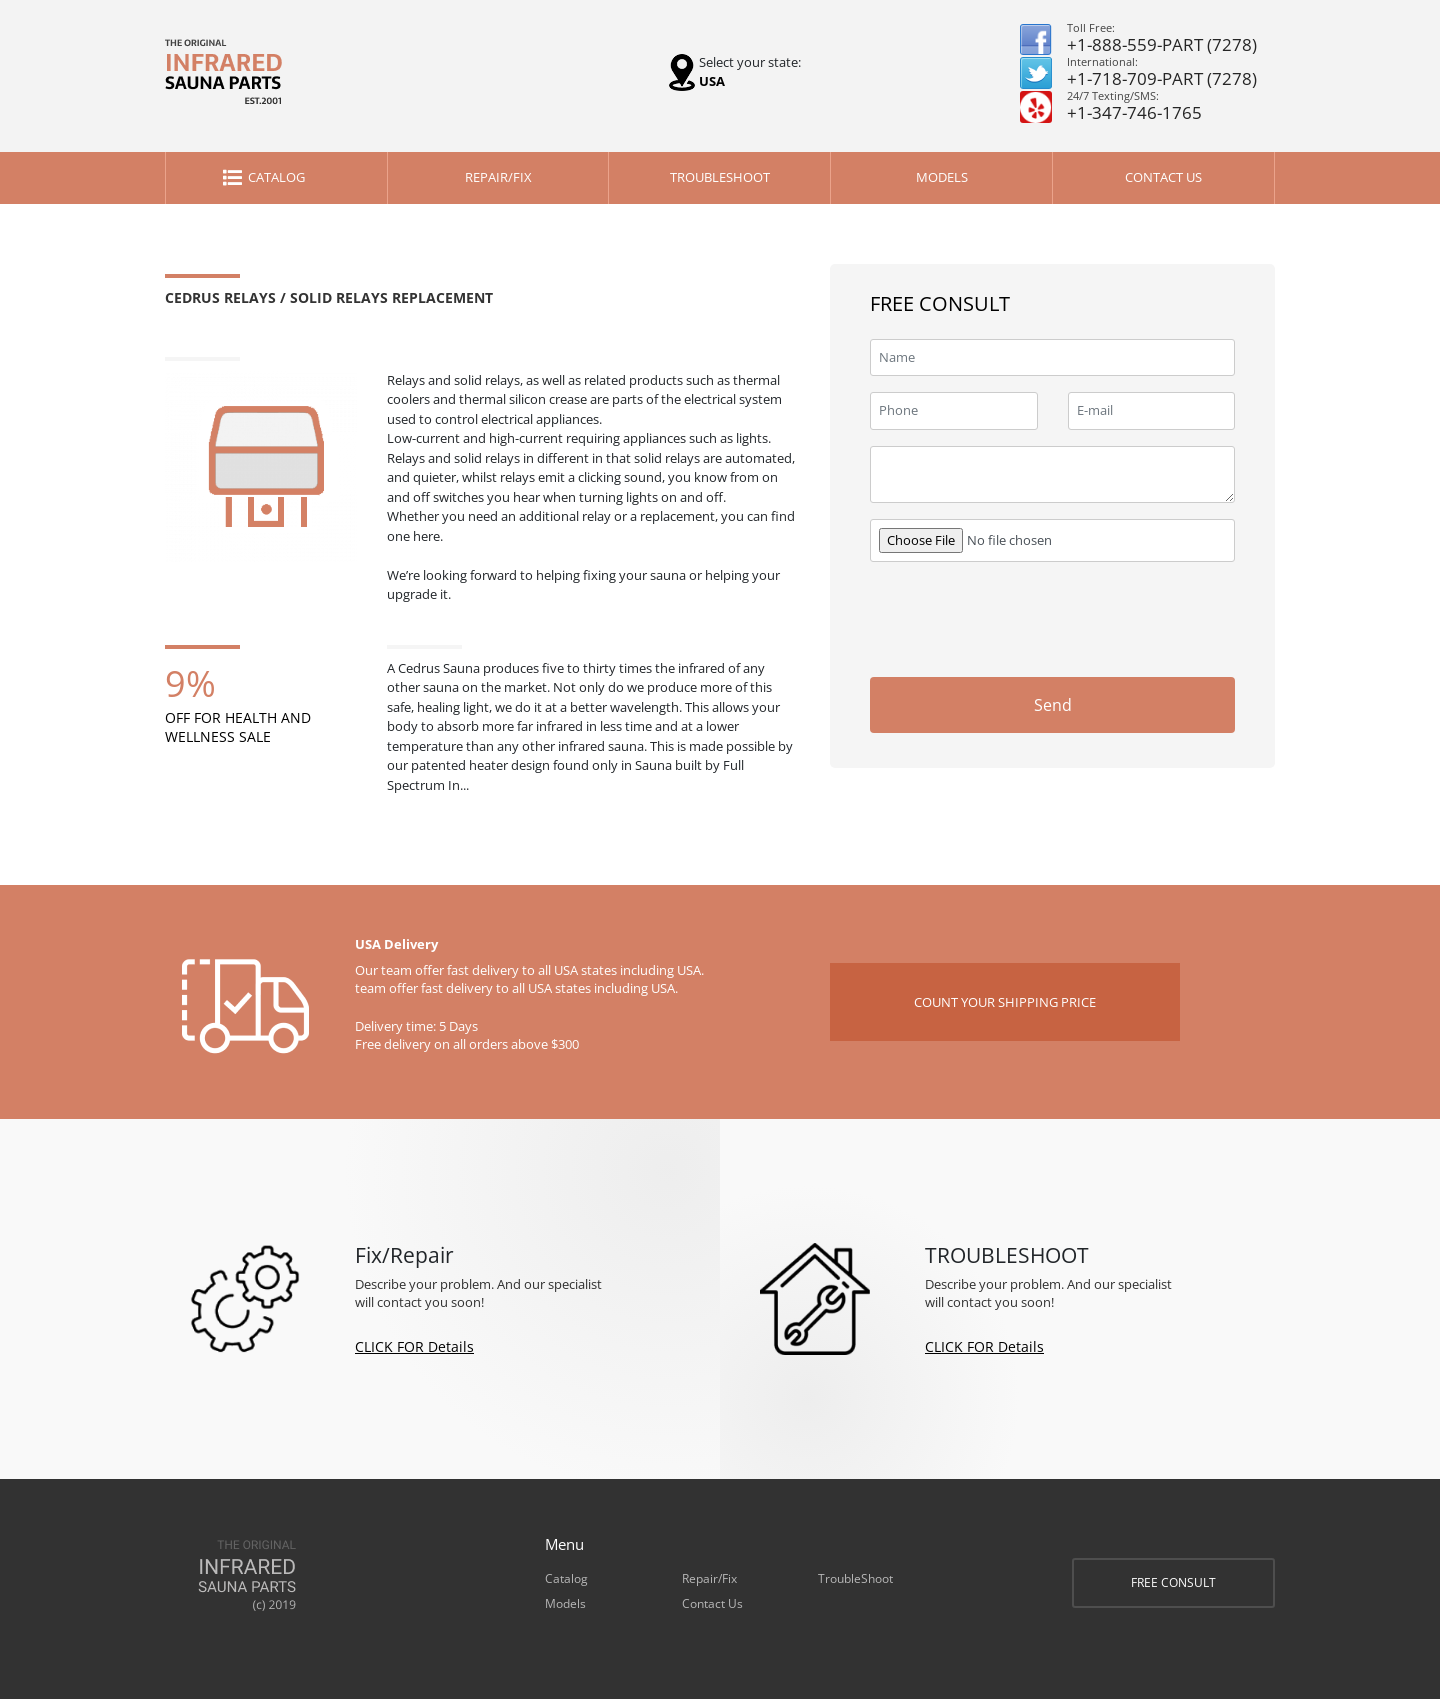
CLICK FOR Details (414, 1346)
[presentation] (1083, 617)
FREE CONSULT (1173, 1582)
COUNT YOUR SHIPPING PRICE (1005, 1002)
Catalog (276, 177)
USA (712, 81)
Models (942, 177)
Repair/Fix (498, 177)
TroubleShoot (720, 177)
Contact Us (1163, 177)
